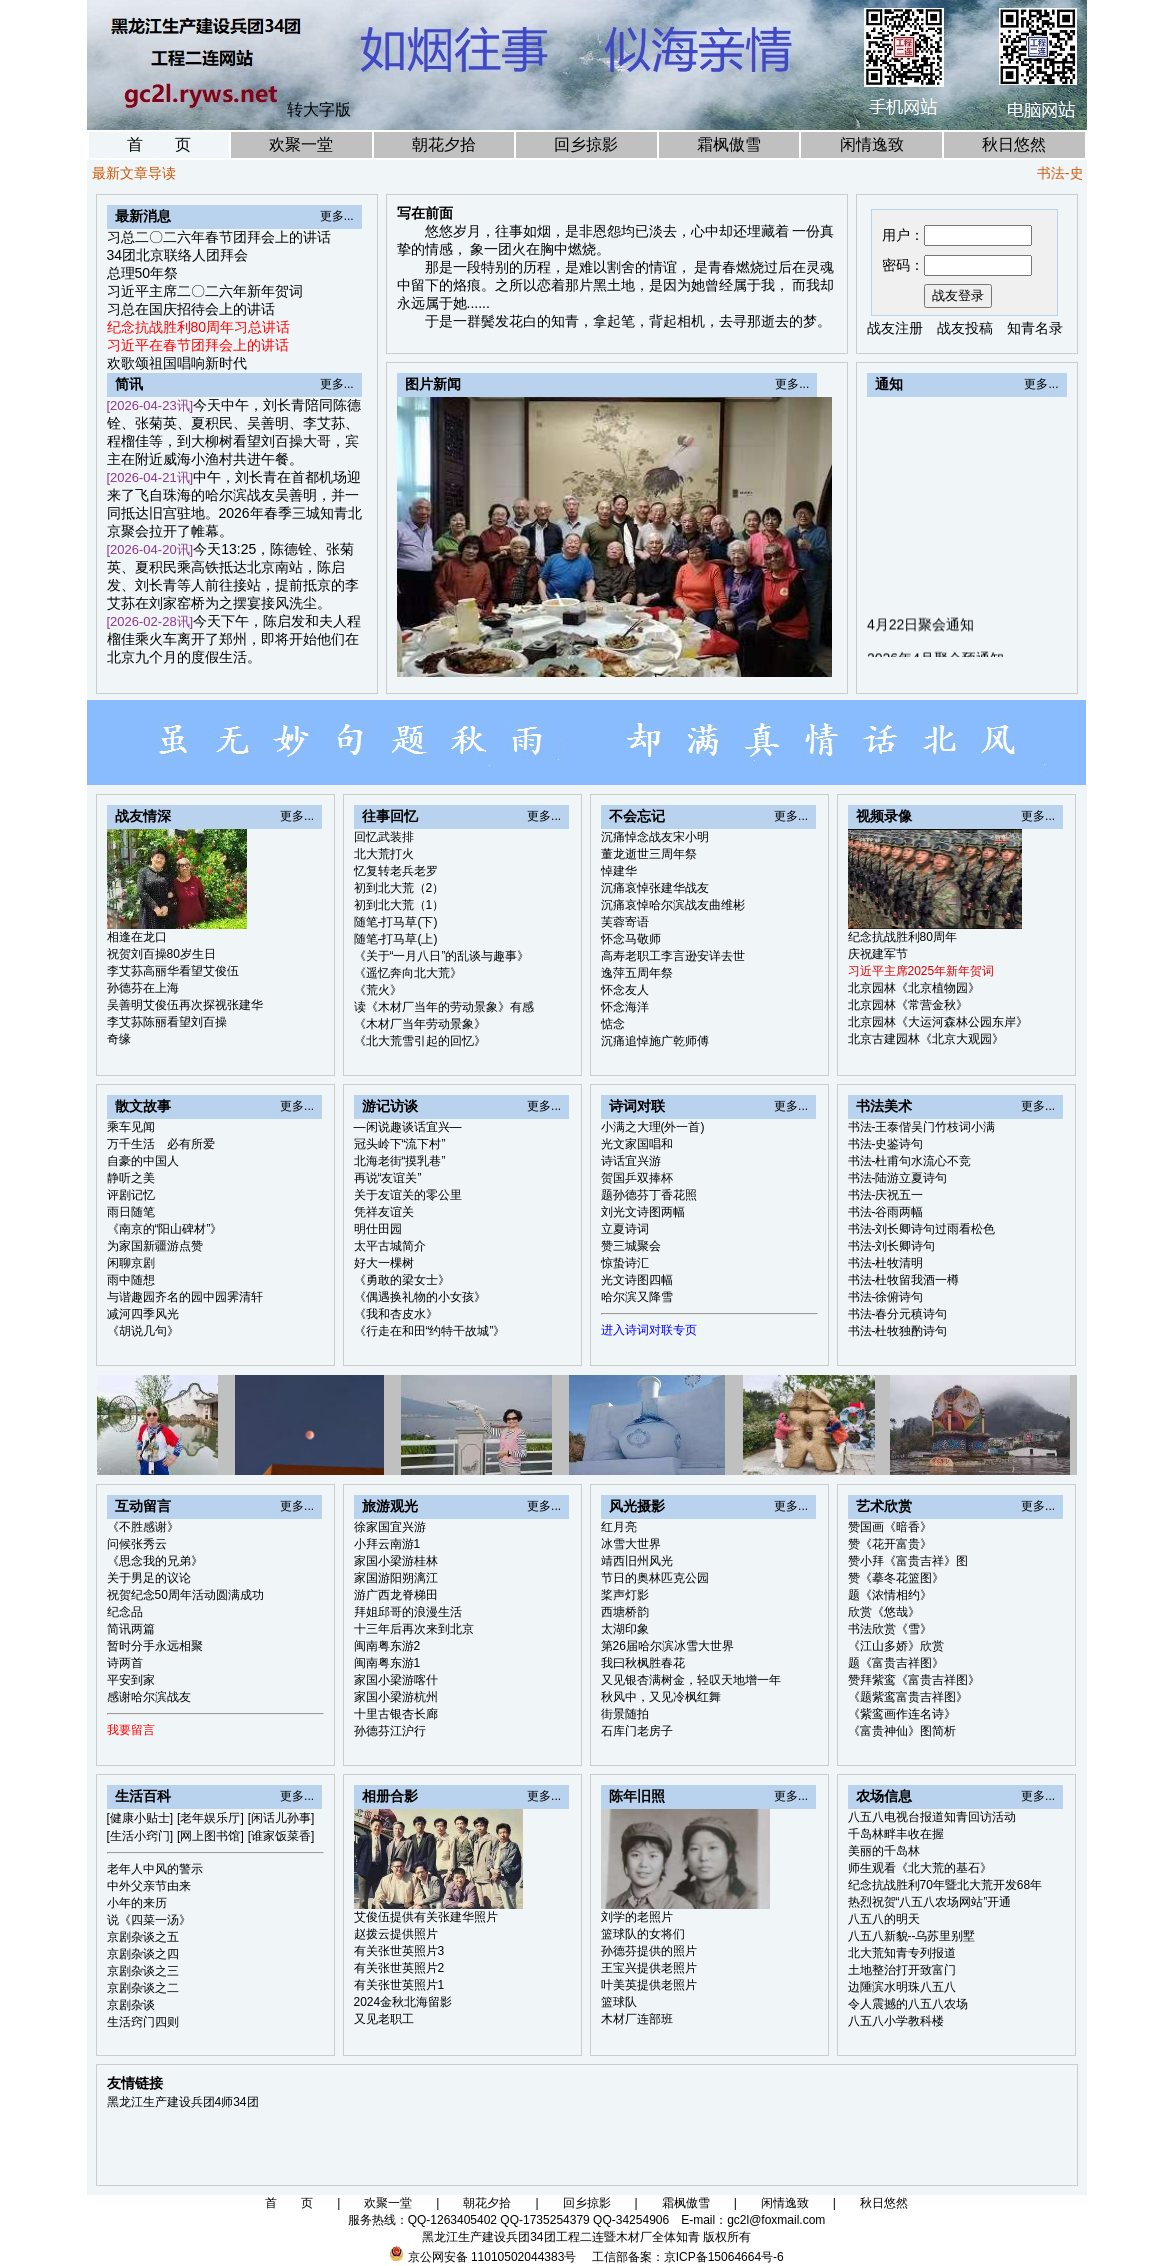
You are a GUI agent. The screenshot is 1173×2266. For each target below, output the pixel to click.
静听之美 (131, 1178)
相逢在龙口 (137, 937)
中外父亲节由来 (149, 1886)
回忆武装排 (384, 837)
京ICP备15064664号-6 (724, 2257)
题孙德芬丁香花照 (649, 1195)
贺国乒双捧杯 (637, 1178)
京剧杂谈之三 (143, 1971)
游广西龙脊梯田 (396, 1595)
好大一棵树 (384, 1263)
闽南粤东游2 (387, 1646)
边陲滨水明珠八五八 (902, 1987)
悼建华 (619, 871)
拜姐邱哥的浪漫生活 (408, 1612)
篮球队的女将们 (643, 1934)
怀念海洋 (625, 1007)
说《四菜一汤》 (149, 1920)
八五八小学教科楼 (896, 2021)
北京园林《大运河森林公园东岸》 (938, 1022)
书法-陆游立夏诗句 (898, 1178)
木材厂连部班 (637, 2019)
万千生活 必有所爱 (161, 1144)
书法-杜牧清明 (886, 1263)
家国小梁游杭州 (396, 1697)
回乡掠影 (586, 144)
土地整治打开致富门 (902, 1970)
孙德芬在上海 (143, 988)
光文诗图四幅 (637, 1280)
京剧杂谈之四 (143, 1954)
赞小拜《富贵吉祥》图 (908, 1561)
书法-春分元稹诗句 (898, 1314)
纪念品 (125, 1612)
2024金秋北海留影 (403, 2002)
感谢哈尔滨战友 (149, 1697)
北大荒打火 (384, 854)
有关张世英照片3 (399, 1951)
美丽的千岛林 (884, 1851)
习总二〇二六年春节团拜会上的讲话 (219, 237)
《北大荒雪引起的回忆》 (420, 1041)
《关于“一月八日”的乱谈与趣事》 (442, 956)
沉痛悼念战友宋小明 (655, 837)
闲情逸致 (872, 144)
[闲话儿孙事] (281, 1818)
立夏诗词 (625, 1229)
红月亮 (619, 1527)
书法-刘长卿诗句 (892, 1246)
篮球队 (619, 2002)
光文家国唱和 (637, 1144)
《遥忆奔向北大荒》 (408, 973)
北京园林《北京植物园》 (914, 988)
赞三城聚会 (631, 1246)
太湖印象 (625, 1629)
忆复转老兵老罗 (396, 871)
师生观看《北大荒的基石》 (920, 1868)
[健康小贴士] (140, 1818)
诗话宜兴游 (631, 1161)
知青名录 (1035, 328)
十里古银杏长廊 (396, 1714)
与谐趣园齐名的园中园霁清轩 (185, 1297)
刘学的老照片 (637, 1917)
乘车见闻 (131, 1127)
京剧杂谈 (131, 2005)
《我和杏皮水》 (396, 1314)
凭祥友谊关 (384, 1212)
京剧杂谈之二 (143, 1988)
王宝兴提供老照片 (649, 1968)
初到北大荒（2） (399, 888)
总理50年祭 (143, 273)
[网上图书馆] (210, 1836)
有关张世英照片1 (399, 1985)
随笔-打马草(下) (396, 922)
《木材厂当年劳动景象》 (420, 1024)
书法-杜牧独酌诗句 (898, 1331)
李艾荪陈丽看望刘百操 (167, 1022)
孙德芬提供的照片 (649, 1951)
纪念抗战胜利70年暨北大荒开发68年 (945, 1885)
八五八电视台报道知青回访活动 (932, 1817)
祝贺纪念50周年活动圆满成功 (185, 1595)
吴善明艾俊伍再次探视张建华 (185, 1005)
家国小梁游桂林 (396, 1561)
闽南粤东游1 (387, 1663)
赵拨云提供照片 (396, 1934)
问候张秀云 (137, 1544)
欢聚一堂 (301, 144)
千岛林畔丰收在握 (896, 1834)
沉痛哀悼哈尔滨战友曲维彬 (673, 905)
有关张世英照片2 (399, 1968)
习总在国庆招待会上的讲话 (191, 309)
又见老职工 (384, 2019)
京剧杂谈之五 (143, 1937)
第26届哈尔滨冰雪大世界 (667, 1646)
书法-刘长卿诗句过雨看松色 (922, 1229)
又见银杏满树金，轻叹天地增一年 (691, 1680)
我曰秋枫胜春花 (643, 1663)
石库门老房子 (637, 1731)
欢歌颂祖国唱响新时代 (177, 363)
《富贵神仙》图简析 (902, 1731)
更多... (337, 216)
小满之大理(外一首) (653, 1127)
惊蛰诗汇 (625, 1263)
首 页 (159, 144)
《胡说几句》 (143, 1331)
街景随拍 (625, 1714)
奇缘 (119, 1039)
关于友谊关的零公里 (408, 1195)
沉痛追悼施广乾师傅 (655, 1041)
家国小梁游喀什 (396, 1680)
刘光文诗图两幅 (643, 1212)
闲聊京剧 (131, 1263)
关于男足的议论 (149, 1578)
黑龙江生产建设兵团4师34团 (183, 2102)
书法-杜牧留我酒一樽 (904, 1280)
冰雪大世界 (631, 1544)
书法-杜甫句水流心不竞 (910, 1161)
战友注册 (895, 328)
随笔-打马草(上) (396, 939)
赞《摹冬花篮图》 (896, 1578)
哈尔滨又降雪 (637, 1297)
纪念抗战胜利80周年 (902, 937)
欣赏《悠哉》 (884, 1612)
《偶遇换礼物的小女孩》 (420, 1297)
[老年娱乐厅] (210, 1818)
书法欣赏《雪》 (890, 1629)
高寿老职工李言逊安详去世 (673, 956)
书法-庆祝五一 (886, 1195)
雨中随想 (131, 1280)
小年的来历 (137, 1903)
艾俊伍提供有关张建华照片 (426, 1917)
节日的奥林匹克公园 (655, 1578)
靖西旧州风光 (637, 1561)
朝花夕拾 (444, 144)
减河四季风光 (143, 1314)
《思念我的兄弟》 (155, 1561)
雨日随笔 (131, 1212)
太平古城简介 (390, 1246)
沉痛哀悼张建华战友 (655, 888)
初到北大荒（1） (399, 905)
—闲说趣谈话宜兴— (408, 1127)
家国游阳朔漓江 (396, 1578)
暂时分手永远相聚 (155, 1646)
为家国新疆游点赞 (155, 1246)
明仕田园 (378, 1229)
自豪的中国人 (143, 1161)
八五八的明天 (884, 1919)
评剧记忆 (131, 1195)
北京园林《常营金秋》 (908, 1005)
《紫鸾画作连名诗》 (902, 1714)
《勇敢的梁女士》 (402, 1280)
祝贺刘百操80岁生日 (161, 954)
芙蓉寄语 (625, 922)
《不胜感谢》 (143, 1527)
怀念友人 (625, 990)
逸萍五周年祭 (637, 973)
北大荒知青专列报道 (902, 1953)
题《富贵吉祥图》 (896, 1663)
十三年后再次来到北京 (414, 1629)
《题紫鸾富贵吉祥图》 (908, 1697)
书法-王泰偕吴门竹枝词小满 (922, 1127)
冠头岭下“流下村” (400, 1144)
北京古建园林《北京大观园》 (926, 1039)
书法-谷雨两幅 (886, 1212)
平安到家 (131, 1680)
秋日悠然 (1014, 144)
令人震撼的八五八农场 (908, 2004)
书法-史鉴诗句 (886, 1144)
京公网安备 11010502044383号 (492, 2257)
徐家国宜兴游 (390, 1527)
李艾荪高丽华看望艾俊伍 (173, 971)
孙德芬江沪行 (390, 1731)
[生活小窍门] (140, 1836)
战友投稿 (965, 328)
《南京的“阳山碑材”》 (165, 1229)
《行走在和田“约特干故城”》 (430, 1331)
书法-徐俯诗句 (886, 1297)
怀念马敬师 (631, 939)
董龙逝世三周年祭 (649, 854)
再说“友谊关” (388, 1178)
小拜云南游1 (387, 1544)
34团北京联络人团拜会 (178, 255)
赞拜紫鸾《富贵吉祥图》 (914, 1680)
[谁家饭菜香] (281, 1836)
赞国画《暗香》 (890, 1527)
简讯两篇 (131, 1629)
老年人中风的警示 (155, 1869)
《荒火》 (378, 990)
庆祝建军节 (878, 954)
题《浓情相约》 (890, 1595)
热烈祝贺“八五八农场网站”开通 (930, 1902)
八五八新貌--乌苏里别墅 (912, 1936)
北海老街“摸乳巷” (400, 1161)
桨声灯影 (625, 1595)
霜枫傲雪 (729, 144)
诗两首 (125, 1663)
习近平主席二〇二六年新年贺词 (205, 291)
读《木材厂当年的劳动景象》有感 (444, 1007)
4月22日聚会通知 (920, 650)
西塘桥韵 (625, 1612)
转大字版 (319, 109)
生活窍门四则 (143, 2022)
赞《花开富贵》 (890, 1544)
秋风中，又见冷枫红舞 (661, 1697)
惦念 (613, 1024)
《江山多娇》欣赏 (896, 1646)
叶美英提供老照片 (649, 1985)
